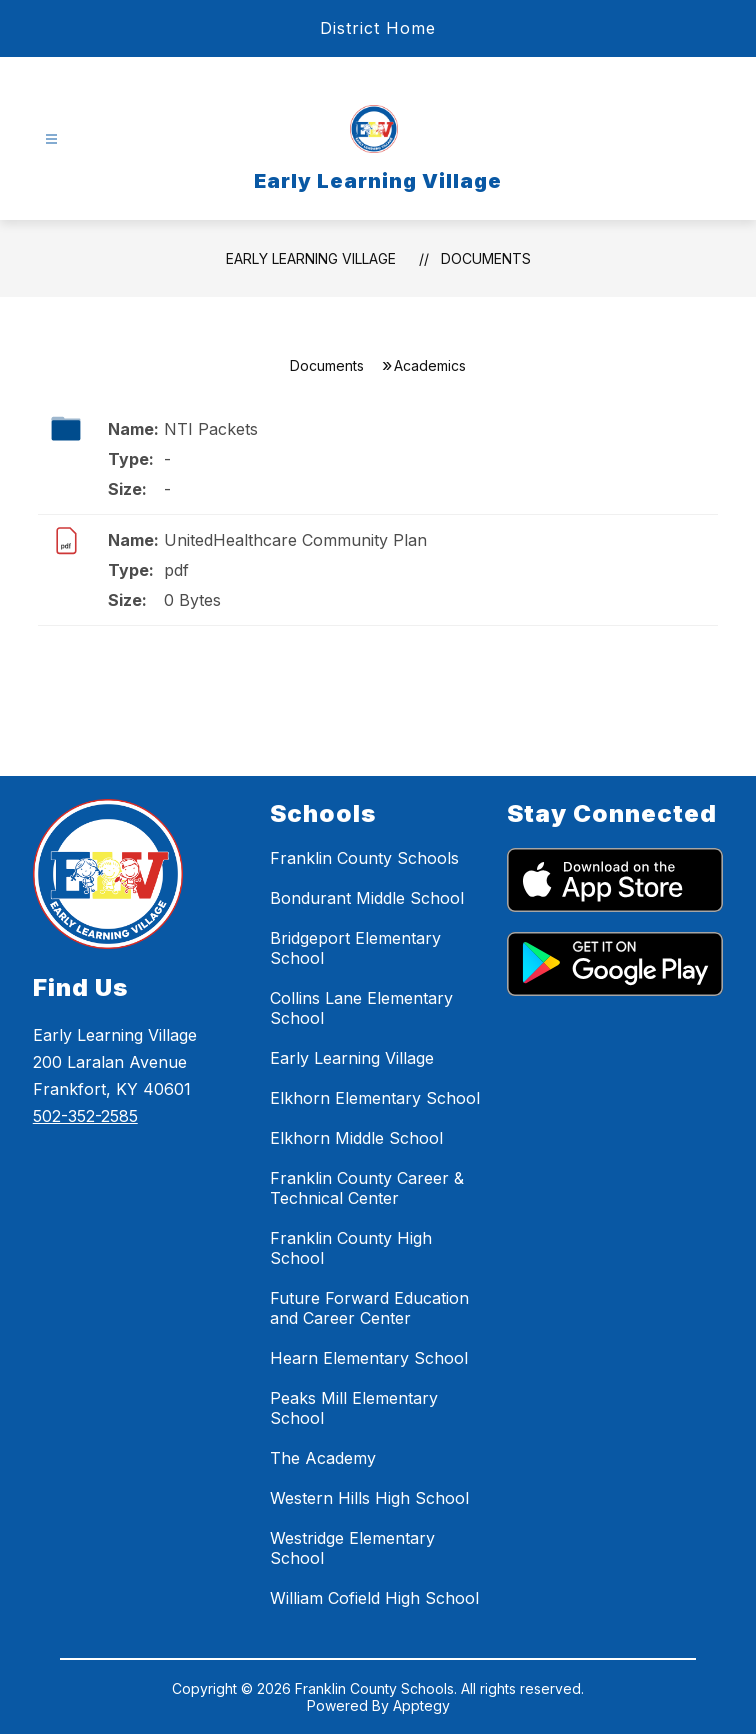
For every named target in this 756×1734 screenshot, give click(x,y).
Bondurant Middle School (367, 898)
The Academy (323, 1458)
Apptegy (421, 1705)
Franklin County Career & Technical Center (367, 1188)
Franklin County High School (351, 1248)
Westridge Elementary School (352, 1548)
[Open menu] (51, 139)
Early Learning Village (311, 258)
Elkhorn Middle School (356, 1138)
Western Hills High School (369, 1498)
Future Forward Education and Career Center (369, 1308)
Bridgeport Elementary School (355, 948)
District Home (378, 28)
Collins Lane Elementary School (361, 1008)
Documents (486, 258)
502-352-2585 (85, 1116)
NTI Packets (211, 429)
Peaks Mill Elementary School (354, 1408)
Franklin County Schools (364, 858)
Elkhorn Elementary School (375, 1098)
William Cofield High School (374, 1598)
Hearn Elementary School (369, 1358)
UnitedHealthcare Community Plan (295, 540)
